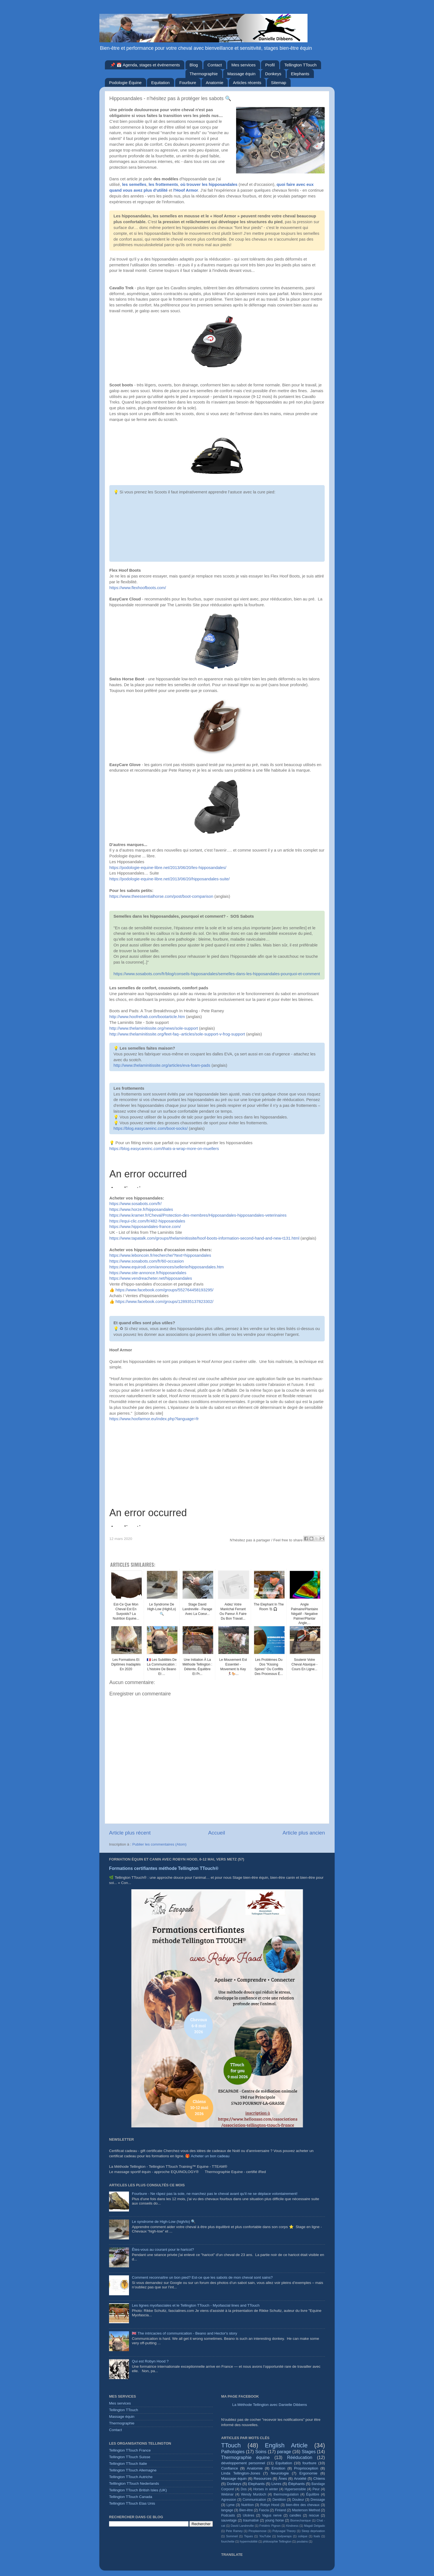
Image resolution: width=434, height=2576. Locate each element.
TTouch (231, 2445)
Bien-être (246, 2510)
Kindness (292, 2525)
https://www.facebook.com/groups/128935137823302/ (164, 1301)
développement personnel (243, 2463)
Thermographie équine (245, 2457)
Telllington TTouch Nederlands (134, 2483)
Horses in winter (265, 2489)
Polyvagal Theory (284, 2531)
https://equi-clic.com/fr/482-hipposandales (147, 1221)
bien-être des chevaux (303, 2505)
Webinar (227, 2494)
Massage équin (241, 73)
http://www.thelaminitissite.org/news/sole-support (153, 1028)
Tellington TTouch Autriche (131, 2477)
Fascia (264, 2510)
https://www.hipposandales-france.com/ (145, 1226)
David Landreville (242, 2525)
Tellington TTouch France (130, 2450)
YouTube (265, 2536)
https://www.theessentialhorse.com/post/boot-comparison (161, 896)
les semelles (134, 184)
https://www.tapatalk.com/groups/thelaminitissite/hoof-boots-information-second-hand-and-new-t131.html (204, 1238)
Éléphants (296, 2484)
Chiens (319, 2478)
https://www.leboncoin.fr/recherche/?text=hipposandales (160, 1255)
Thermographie (204, 73)
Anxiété (300, 2478)
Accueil (216, 1833)
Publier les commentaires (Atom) (159, 1844)
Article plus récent (130, 1833)
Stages (309, 2451)
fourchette (227, 2541)
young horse (274, 2520)
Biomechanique (300, 2520)
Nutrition (247, 2505)
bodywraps (284, 2536)
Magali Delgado (314, 2525)
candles (295, 2515)
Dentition (279, 2500)
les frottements (163, 184)
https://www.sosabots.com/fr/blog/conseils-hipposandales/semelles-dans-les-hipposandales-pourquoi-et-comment (216, 974)
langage (227, 2510)
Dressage (318, 2500)
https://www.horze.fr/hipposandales (141, 1209)
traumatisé (251, 2520)
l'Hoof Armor (185, 190)
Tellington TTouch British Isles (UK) (138, 2490)
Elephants (300, 73)
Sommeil (232, 2536)
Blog (194, 65)
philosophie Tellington (277, 2541)
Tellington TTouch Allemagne (133, 2470)
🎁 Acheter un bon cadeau (207, 2156)
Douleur (298, 2500)
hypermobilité (248, 2541)
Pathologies (233, 2451)
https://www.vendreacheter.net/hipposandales (150, 1278)
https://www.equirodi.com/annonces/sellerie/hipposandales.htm (166, 1267)
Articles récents (247, 82)
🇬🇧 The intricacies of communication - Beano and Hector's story (184, 2333)
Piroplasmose (258, 2531)
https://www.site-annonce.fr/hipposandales (147, 1273)
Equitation (160, 82)
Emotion (278, 2468)
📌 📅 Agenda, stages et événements (145, 65)
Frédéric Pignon (270, 2525)
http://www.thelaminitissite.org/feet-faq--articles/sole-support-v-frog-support (177, 1034)
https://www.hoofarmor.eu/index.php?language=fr (154, 1419)
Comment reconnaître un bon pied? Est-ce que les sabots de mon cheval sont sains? (202, 2277)
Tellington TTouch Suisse (129, 2457)
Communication (254, 2500)
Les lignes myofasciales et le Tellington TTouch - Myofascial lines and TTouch (196, 2305)
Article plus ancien (304, 1833)
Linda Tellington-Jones (240, 2473)
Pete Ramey (234, 2531)
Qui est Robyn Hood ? (150, 2361)
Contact (215, 65)
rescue (314, 2515)
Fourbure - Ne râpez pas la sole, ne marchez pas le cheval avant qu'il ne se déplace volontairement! (214, 2194)
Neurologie (280, 2473)
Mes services (243, 65)
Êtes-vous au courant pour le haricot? (163, 2249)
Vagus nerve (272, 2515)
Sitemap (278, 82)
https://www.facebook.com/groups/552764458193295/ (164, 1290)
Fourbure (187, 82)
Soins (261, 2451)
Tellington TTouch (300, 65)
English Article (286, 2445)
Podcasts (228, 2515)
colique (302, 2536)
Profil (270, 65)
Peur (316, 2489)
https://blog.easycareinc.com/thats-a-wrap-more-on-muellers (164, 1148)
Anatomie (214, 82)
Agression (228, 2500)
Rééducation (299, 2457)
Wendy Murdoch (253, 2494)
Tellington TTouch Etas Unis (132, 2503)
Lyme (230, 2505)
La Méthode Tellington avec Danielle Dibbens (269, 2405)
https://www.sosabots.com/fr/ (135, 1203)
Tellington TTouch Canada (130, 2497)
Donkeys (273, 73)
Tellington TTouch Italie (128, 2463)
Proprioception (306, 2468)
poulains (302, 2541)
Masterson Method (306, 2510)
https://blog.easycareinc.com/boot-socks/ (150, 1128)
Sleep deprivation (313, 2531)
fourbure (309, 2463)
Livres (276, 2484)
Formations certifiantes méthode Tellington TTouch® (163, 1868)
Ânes (282, 2478)
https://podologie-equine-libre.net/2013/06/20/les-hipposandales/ (167, 867)
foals (317, 2536)
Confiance (229, 2468)
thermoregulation (286, 2494)
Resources (263, 2478)
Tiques (248, 2536)
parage (284, 2451)
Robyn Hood (270, 2505)
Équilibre (312, 2494)
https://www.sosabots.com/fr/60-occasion (146, 1261)
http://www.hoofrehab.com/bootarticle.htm (147, 1016)
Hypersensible (295, 2489)
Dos (244, 2489)
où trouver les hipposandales (208, 184)
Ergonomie (308, 2473)
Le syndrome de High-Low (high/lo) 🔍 (164, 2221)
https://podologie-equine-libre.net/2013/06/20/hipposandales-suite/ (169, 879)
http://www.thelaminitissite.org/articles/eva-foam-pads (161, 1065)
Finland (280, 2510)
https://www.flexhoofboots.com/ (137, 588)
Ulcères (248, 2515)
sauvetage (229, 2520)
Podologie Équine (125, 82)
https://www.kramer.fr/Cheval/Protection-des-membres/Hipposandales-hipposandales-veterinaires (197, 1215)
